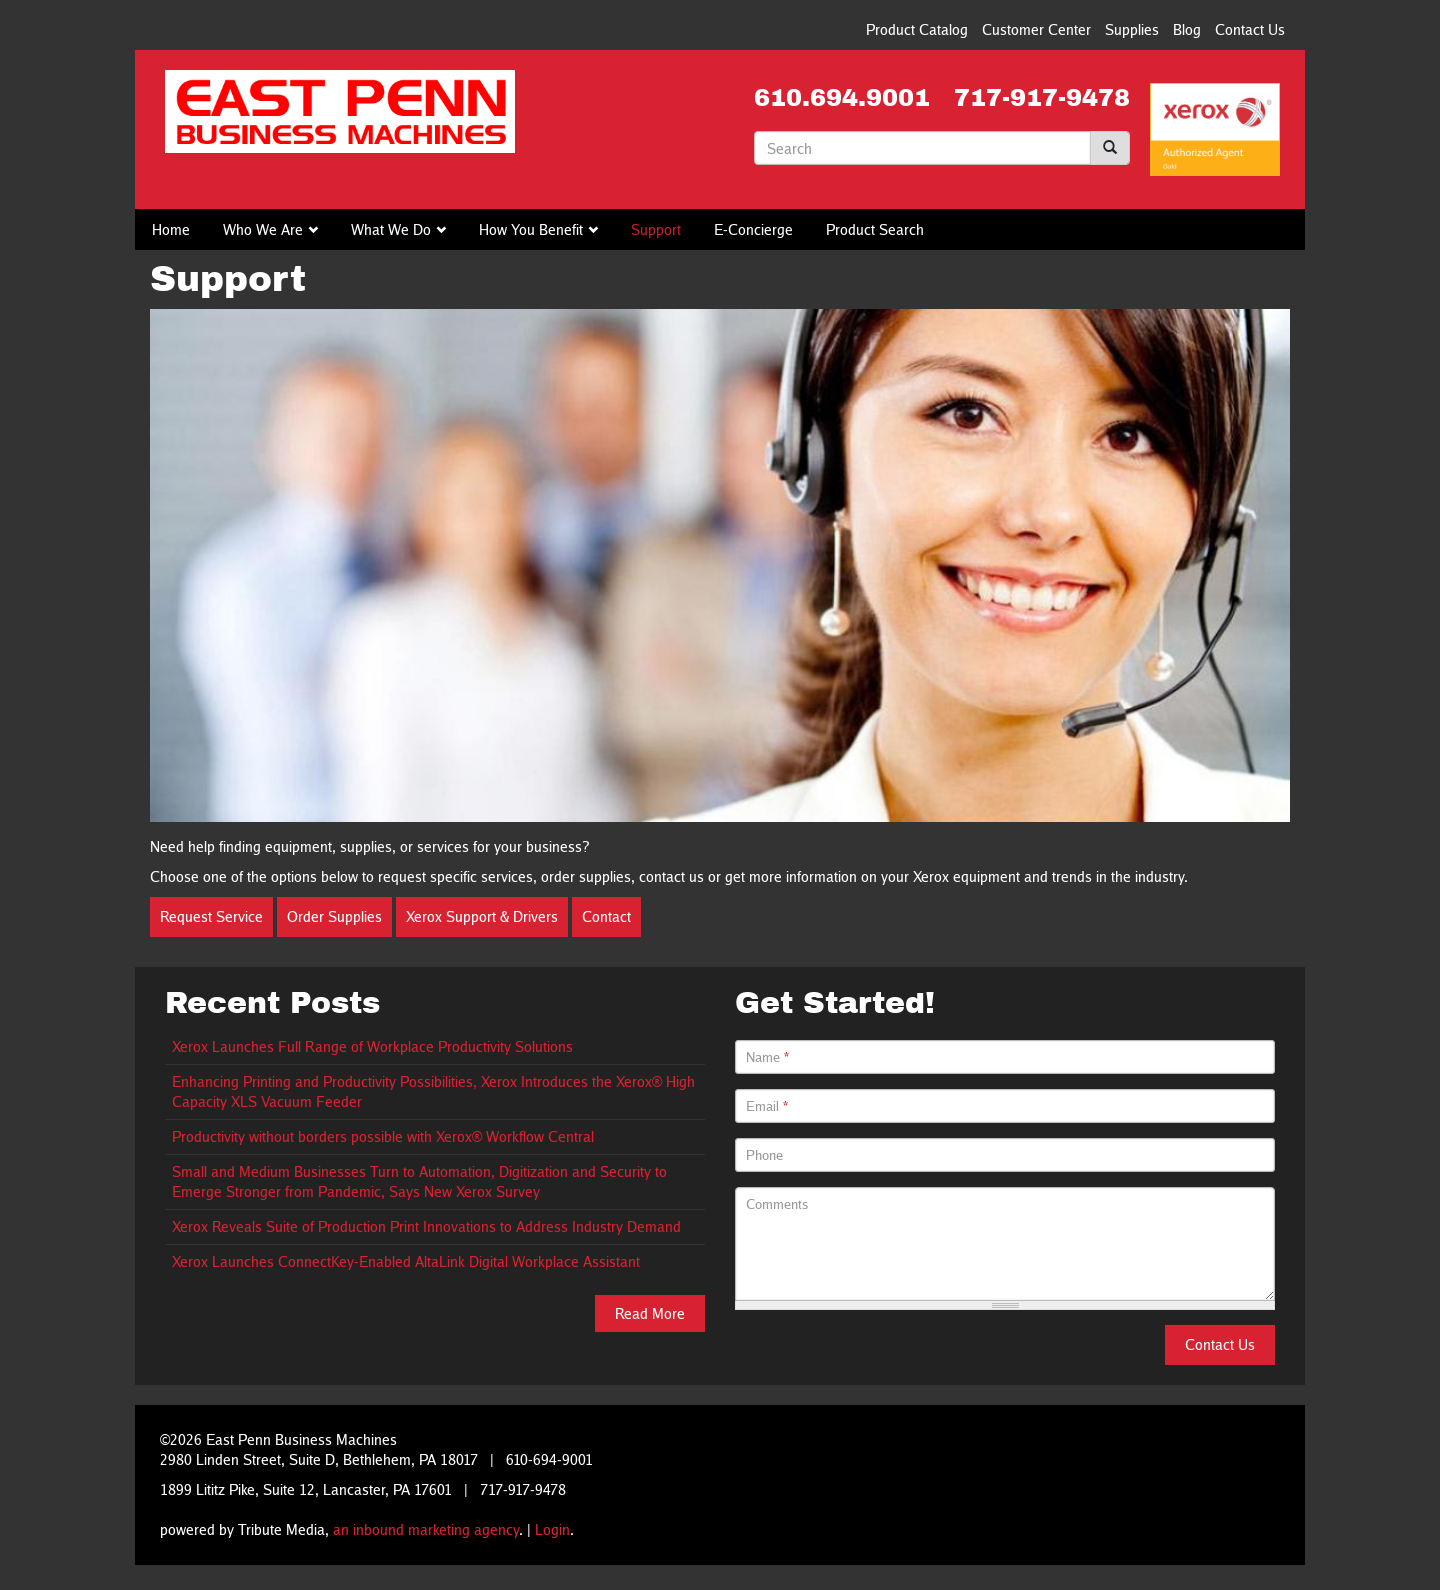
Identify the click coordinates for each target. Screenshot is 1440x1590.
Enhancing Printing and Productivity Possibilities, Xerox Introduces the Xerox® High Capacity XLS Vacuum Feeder (433, 1091)
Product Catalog (917, 29)
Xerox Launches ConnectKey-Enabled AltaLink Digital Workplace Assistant (406, 1261)
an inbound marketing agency (426, 1529)
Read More (650, 1313)
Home (171, 229)
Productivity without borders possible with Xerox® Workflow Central (383, 1136)
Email (767, 1106)
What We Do (391, 229)
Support (656, 229)
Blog (1187, 29)
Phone (764, 1155)
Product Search (875, 229)
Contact (606, 916)
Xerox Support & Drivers (482, 916)
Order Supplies (334, 916)
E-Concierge (753, 229)
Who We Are (263, 229)
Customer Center (1036, 29)
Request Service (211, 916)
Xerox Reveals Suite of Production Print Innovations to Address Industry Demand (426, 1226)
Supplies (1132, 29)
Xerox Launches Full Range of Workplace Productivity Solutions (372, 1046)
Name (767, 1057)
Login (552, 1529)
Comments (777, 1204)
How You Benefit (531, 229)
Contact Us (1250, 29)
